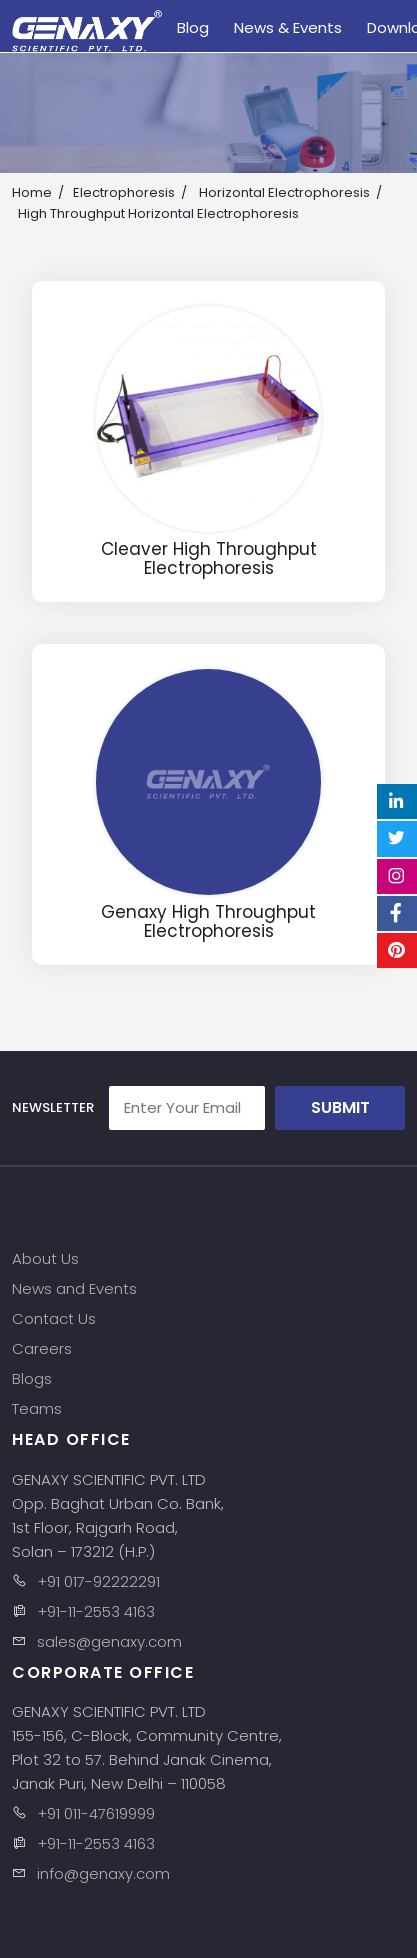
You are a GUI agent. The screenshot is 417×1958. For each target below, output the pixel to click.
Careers (42, 1348)
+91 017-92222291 (98, 1581)
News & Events (288, 27)
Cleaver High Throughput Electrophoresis (209, 558)
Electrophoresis (124, 192)
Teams (37, 1408)
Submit (340, 1107)
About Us (45, 1258)
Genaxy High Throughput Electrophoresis (208, 921)
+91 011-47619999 (96, 1813)
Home (32, 192)
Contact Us (54, 1318)
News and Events (74, 1288)
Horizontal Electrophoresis (284, 192)
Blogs (32, 1378)
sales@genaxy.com (109, 1641)
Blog (193, 27)
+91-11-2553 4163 (96, 1611)
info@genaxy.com (103, 1873)
